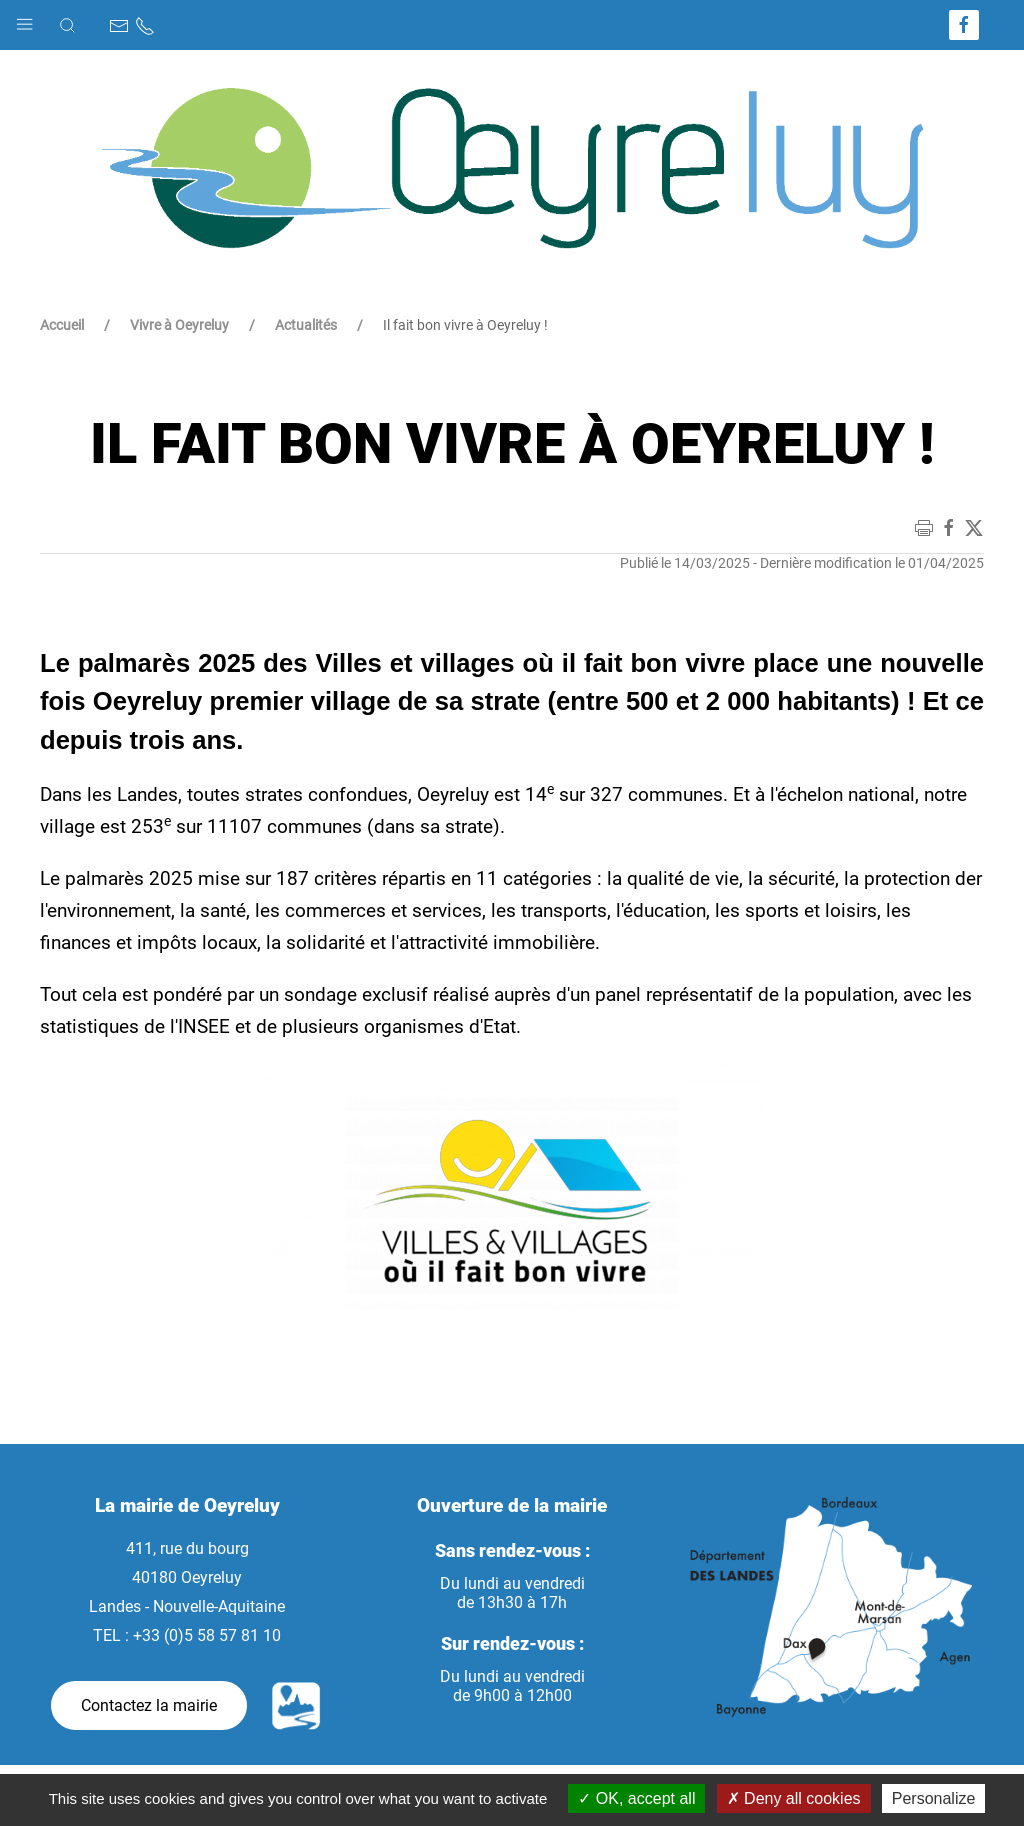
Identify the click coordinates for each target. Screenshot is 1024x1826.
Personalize (934, 1798)
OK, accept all (636, 1798)
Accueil (62, 325)
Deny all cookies (794, 1798)
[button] (24, 19)
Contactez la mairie (149, 1705)
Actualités (306, 325)
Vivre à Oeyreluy (179, 325)
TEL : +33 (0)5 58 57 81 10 (187, 1635)
